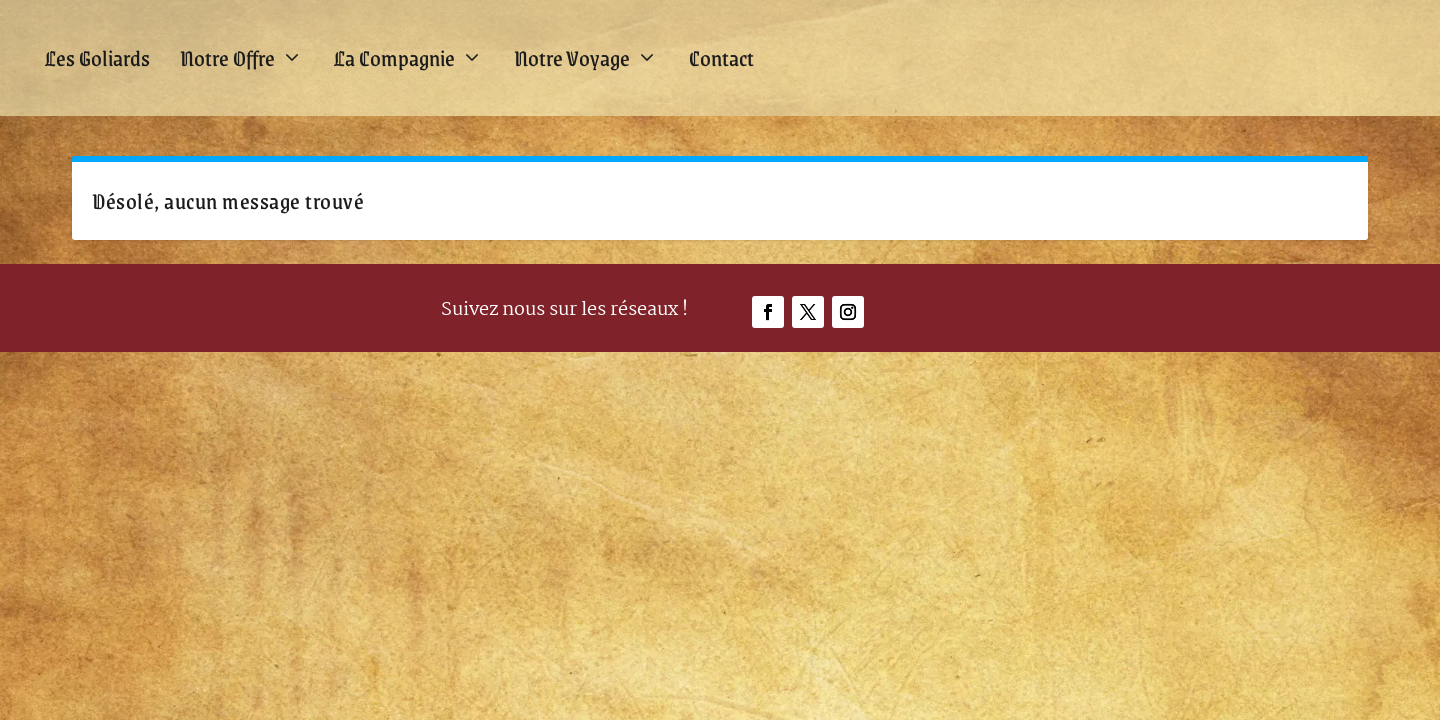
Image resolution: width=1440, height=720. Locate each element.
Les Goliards (97, 57)
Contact (721, 57)
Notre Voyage (572, 57)
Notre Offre (227, 57)
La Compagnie (394, 57)
